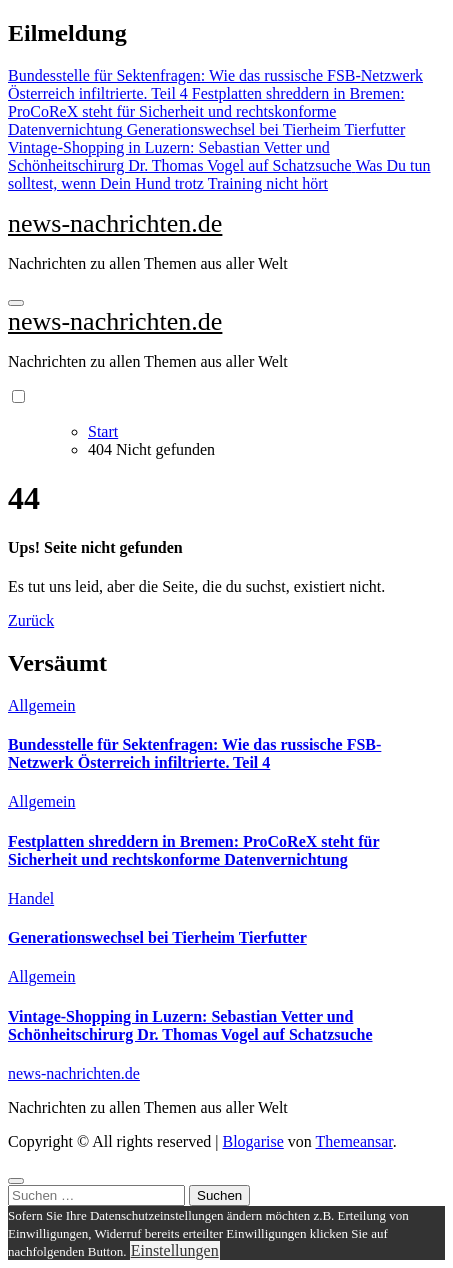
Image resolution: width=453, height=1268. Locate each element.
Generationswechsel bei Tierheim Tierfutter (157, 937)
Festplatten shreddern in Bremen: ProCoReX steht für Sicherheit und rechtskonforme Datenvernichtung (194, 850)
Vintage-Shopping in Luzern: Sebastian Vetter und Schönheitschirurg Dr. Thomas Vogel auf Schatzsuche (190, 1025)
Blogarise (252, 1141)
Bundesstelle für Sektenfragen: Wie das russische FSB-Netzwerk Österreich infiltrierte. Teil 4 (194, 753)
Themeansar (354, 1141)
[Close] (16, 1181)
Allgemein (42, 705)
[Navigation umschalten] (16, 303)
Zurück (31, 620)
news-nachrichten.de (115, 223)
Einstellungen (175, 1250)
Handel (31, 898)
